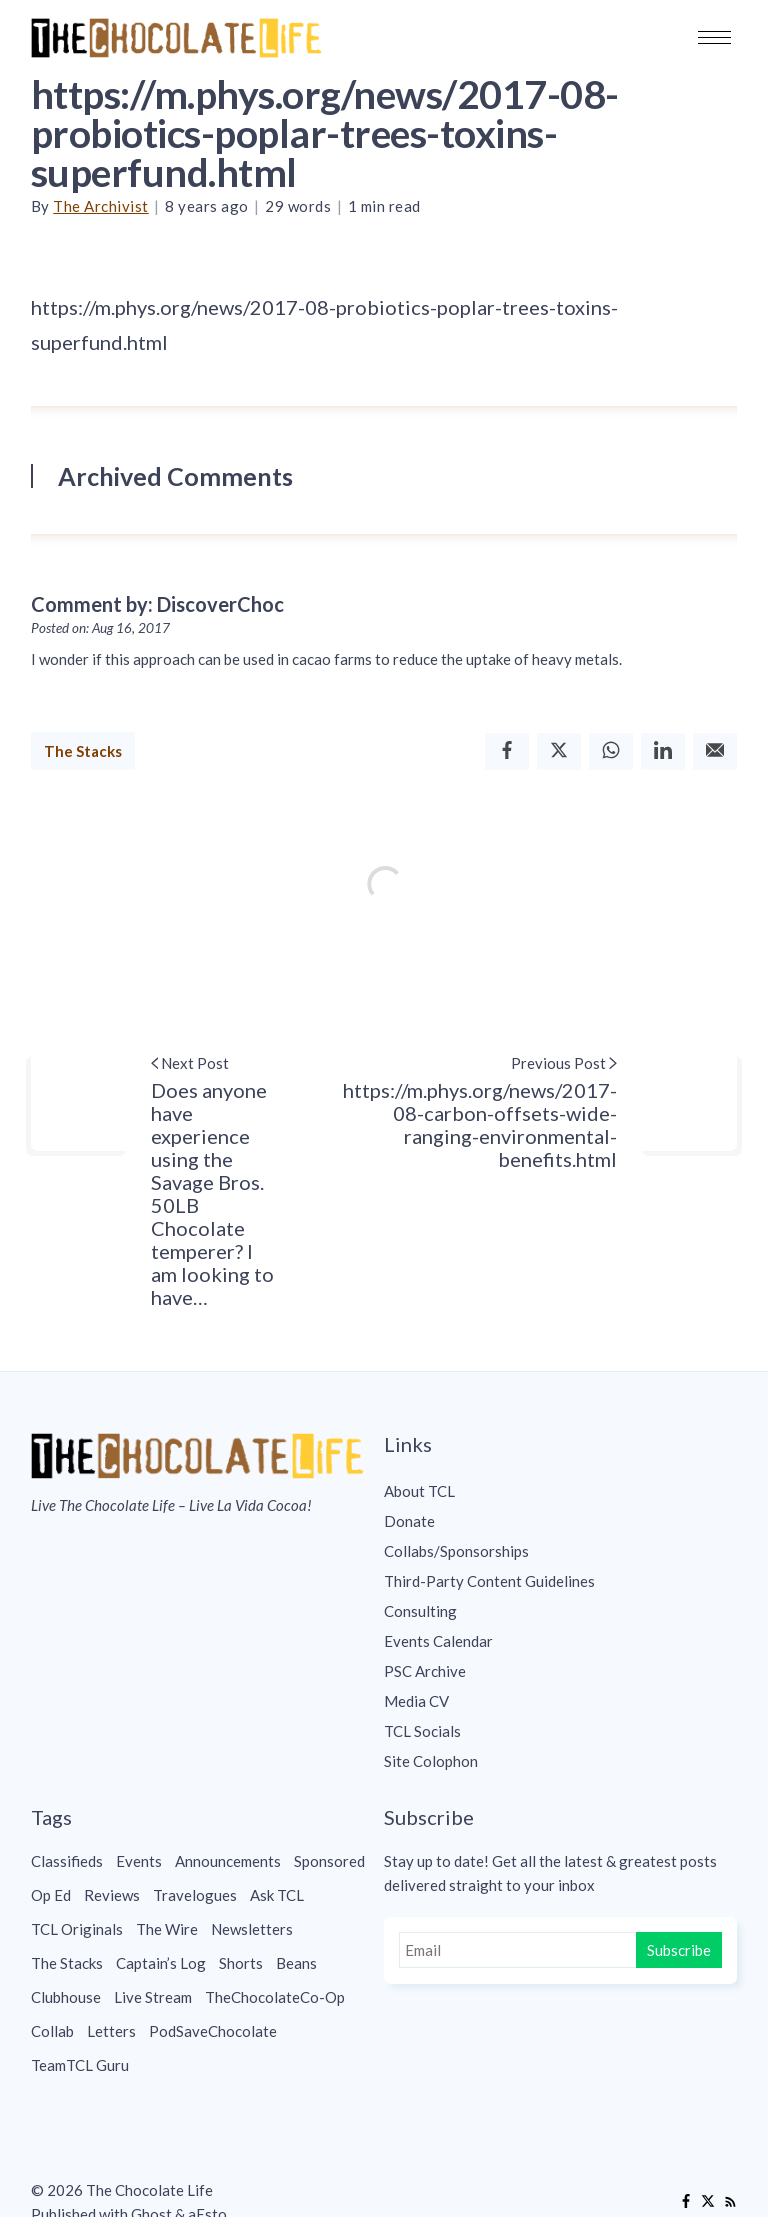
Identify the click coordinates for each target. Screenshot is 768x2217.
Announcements (228, 1861)
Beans (296, 1963)
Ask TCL (277, 1895)
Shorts (241, 1963)
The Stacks (83, 751)
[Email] (715, 751)
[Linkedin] (663, 751)
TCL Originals (77, 1929)
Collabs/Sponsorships (456, 1551)
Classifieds (67, 1861)
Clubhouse (66, 1997)
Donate (409, 1521)
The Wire (167, 1929)
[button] (714, 37)
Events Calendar (438, 1641)
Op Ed (51, 1895)
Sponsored (329, 1861)
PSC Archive (425, 1671)
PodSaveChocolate (213, 2031)
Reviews (112, 1895)
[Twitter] (559, 751)
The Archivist (101, 206)
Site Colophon (431, 1761)
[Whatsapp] (611, 751)
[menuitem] (560, 1491)
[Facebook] (507, 751)
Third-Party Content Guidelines (489, 1581)
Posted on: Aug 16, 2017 (100, 628)
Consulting (420, 1611)
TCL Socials (422, 1731)
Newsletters (252, 1929)
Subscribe (679, 1950)
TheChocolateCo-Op (275, 1997)
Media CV (416, 1701)
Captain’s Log (161, 1963)
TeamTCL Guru (80, 2065)
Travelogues (195, 1895)
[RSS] (730, 2202)
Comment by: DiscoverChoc (157, 604)
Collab (52, 2031)
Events (139, 1861)
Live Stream (153, 1997)
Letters (111, 2031)
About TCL (419, 1491)
